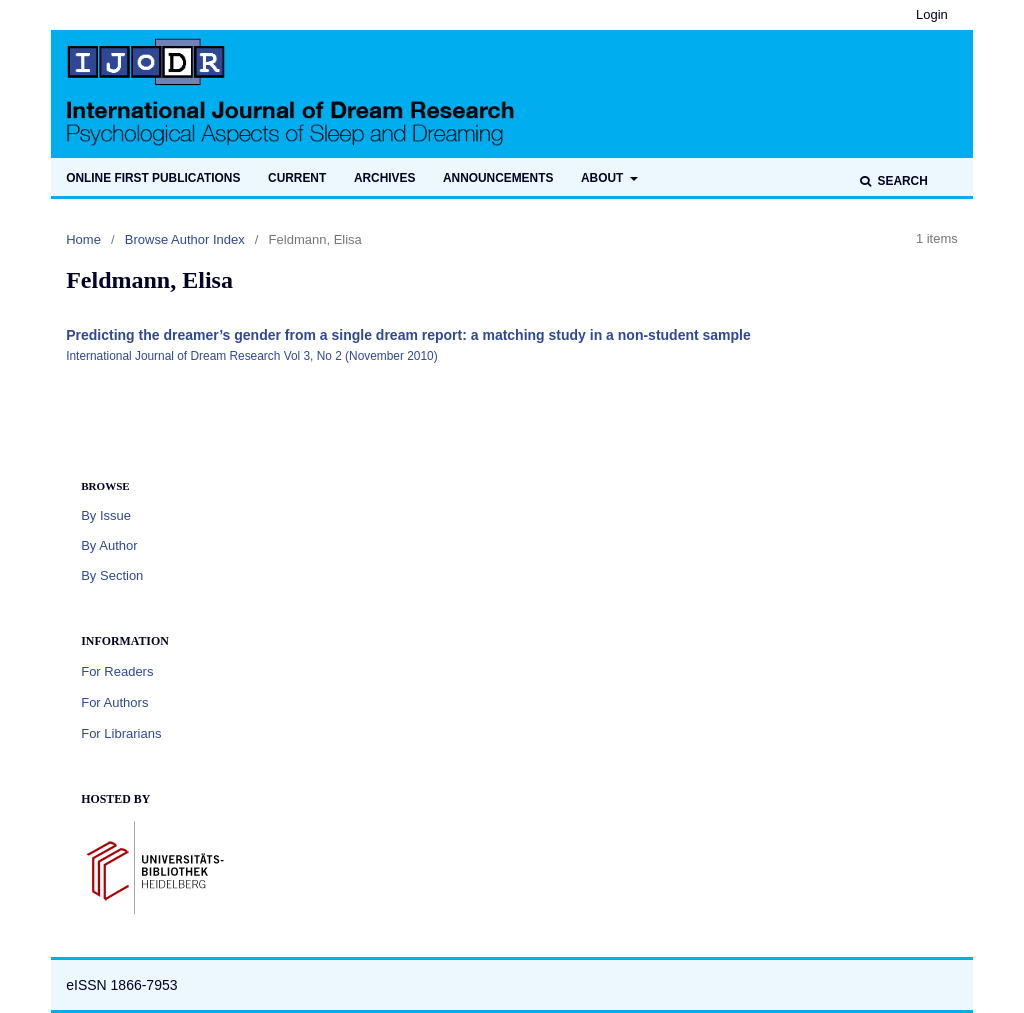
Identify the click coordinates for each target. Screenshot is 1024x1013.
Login (932, 14)
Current (297, 178)
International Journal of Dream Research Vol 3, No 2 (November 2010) (251, 356)
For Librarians (121, 733)
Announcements (498, 178)
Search (901, 181)
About (604, 178)
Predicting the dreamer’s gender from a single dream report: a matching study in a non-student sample (408, 335)
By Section (112, 575)
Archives (384, 178)
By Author (109, 545)
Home (83, 239)
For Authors (114, 702)
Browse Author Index (185, 239)
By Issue (106, 515)
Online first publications (153, 178)
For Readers (117, 671)
